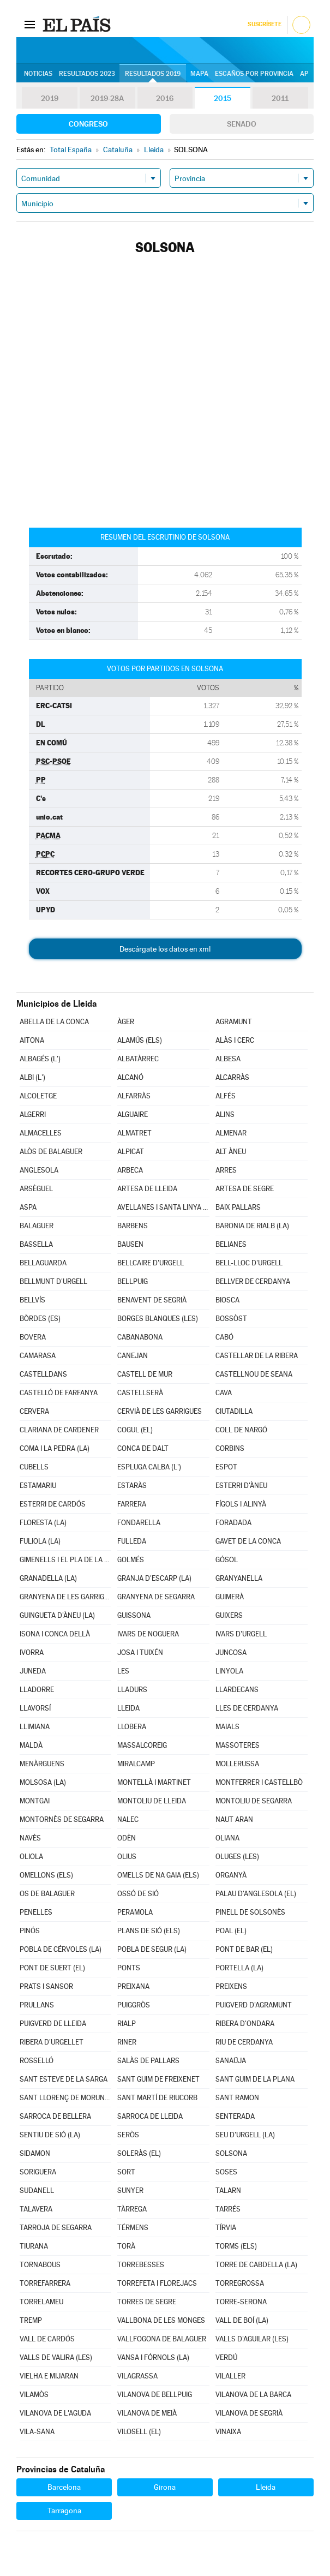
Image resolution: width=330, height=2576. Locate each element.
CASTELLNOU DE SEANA (253, 1374)
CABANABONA (140, 1337)
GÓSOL (226, 1560)
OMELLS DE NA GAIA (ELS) (158, 1875)
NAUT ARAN (234, 1819)
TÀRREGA (132, 2209)
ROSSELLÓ (36, 2061)
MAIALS (227, 1727)
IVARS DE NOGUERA (148, 1634)
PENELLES (36, 1912)
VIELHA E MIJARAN (49, 2376)
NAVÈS (30, 1838)
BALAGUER (36, 1226)
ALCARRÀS (232, 1077)
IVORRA (32, 1652)
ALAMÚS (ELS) (139, 1040)
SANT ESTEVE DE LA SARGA (63, 2079)
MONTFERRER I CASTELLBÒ (259, 1782)
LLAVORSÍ (35, 1708)
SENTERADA (235, 2116)
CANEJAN (132, 1356)
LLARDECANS (237, 1690)
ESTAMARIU (38, 1485)
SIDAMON (35, 2153)
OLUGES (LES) (237, 1856)
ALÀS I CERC (234, 1040)
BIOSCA (227, 1300)
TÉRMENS (132, 2228)
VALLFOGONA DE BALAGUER (161, 2339)
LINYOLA (229, 1671)
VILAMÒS (34, 2394)
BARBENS (132, 1226)
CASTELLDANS (43, 1374)
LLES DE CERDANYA (246, 1708)
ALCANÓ (130, 1077)
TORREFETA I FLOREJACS (157, 2283)
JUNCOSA (231, 1652)
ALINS (225, 1114)
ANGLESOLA (39, 1170)
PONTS (128, 1968)
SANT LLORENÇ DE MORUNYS (66, 2098)
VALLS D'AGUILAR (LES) (252, 2339)
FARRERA (131, 1504)
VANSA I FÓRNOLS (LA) (153, 2357)
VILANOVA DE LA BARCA (253, 2394)
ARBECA (130, 1170)
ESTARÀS (132, 1485)
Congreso (88, 123)
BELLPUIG (132, 1281)
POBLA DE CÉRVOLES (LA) (60, 1949)
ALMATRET (134, 1133)
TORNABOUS (40, 2265)
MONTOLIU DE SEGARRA (253, 1801)
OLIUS (126, 1856)
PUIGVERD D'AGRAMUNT (253, 2005)
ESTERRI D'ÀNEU (241, 1485)
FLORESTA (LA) (43, 1523)
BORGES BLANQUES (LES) (157, 1318)
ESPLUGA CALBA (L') (149, 1467)
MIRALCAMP (136, 1764)
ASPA (28, 1207)
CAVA (223, 1393)
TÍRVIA (225, 2228)
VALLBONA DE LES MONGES (161, 2320)
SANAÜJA (230, 2061)
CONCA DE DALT (143, 1448)
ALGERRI (33, 1114)
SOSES (226, 2172)
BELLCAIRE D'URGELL (150, 1263)
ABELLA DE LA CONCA (54, 1022)
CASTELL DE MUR (144, 1374)
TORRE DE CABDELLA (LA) (256, 2265)
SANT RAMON (237, 2098)
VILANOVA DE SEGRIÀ (249, 2413)
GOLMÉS (130, 1560)
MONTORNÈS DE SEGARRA (62, 1819)
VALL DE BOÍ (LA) (241, 2320)
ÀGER (125, 1022)
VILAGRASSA (137, 2376)
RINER (126, 2042)
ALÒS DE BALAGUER (51, 1151)
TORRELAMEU (41, 2302)
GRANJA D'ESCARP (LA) (154, 1578)
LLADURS (132, 1690)
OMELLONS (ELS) (46, 1875)
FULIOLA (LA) (40, 1541)
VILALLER (230, 2376)
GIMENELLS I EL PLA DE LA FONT (66, 1560)
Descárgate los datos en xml (165, 949)
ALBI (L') (32, 1077)
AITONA (32, 1040)
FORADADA (233, 1523)
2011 (280, 98)
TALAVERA (36, 2209)
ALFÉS (225, 1096)
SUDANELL (37, 2190)
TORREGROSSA (239, 2283)
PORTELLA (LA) (239, 1968)
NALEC (128, 1819)
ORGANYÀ (231, 1875)
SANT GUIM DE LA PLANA (255, 2079)
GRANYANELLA (238, 1578)
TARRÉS (228, 2209)
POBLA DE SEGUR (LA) (152, 1949)
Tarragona (64, 2510)
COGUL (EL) (135, 1430)
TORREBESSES (140, 2265)
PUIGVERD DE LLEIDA (53, 2023)
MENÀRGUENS (42, 1764)
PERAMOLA (135, 1912)
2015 (222, 98)
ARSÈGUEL (36, 1189)
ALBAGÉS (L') (40, 1059)
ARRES (226, 1170)
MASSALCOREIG (142, 1745)
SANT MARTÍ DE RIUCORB (157, 2098)
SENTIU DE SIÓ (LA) (50, 2135)
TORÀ (126, 2246)
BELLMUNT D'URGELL (53, 1281)
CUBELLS (34, 1467)
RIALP (126, 2023)
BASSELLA (36, 1244)
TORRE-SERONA (241, 2302)
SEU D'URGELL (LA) (245, 2135)
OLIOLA (31, 1856)
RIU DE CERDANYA (244, 2042)
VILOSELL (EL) (139, 2432)
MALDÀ (31, 1745)
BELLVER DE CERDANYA (252, 1281)
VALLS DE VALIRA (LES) (56, 2357)
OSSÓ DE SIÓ (138, 1894)
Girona (165, 2487)
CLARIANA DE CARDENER (59, 1430)
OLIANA (227, 1838)
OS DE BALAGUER (47, 1894)
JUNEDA (33, 1671)
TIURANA (34, 2246)
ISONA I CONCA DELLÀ (55, 1634)
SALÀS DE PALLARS (148, 2061)
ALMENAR (231, 1133)
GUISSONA (134, 1615)
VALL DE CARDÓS (47, 2339)
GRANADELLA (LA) (48, 1578)
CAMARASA (38, 1356)
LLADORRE (37, 1690)
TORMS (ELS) (236, 2246)
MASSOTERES (237, 1745)
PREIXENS (231, 1986)
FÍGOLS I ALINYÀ (240, 1504)
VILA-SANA (37, 2432)
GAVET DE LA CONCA (248, 1541)
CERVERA (34, 1411)
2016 (164, 98)
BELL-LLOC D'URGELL (249, 1263)
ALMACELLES (41, 1133)
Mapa (199, 73)
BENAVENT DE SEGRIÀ (152, 1300)
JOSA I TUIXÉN (140, 1652)
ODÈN (126, 1838)
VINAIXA (228, 2432)
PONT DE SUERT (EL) (52, 1968)
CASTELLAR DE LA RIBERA (256, 1356)
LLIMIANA (35, 1727)
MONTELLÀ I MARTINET (154, 1782)
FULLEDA (131, 1541)
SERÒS (128, 2135)
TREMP (31, 2320)
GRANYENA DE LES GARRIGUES (66, 1597)
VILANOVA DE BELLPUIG (154, 2394)
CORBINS (229, 1448)
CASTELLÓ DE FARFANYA (59, 1393)
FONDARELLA (138, 1523)
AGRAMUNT (233, 1022)
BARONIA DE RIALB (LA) (252, 1226)
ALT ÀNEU (230, 1151)
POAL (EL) (231, 1931)
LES (123, 1671)
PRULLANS (37, 2005)
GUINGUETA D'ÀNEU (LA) (57, 1615)
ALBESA (228, 1059)
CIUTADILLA (234, 1411)
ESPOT (226, 1467)
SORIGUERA (38, 2172)
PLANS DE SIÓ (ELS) (148, 1931)
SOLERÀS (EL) (139, 2153)
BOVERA (33, 1337)
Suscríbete (264, 24)
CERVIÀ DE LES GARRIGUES (159, 1411)
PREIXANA (133, 1986)
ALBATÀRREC (138, 1059)
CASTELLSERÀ (140, 1393)
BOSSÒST (231, 1318)
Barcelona (64, 2487)
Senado (241, 123)
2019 (49, 98)
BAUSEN (130, 1244)
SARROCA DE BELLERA (55, 2116)
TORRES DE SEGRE (146, 2302)
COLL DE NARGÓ (241, 1430)
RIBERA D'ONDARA (244, 2023)
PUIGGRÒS (133, 2005)
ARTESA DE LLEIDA (147, 1189)
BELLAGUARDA (43, 1263)
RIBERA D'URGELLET (51, 2042)
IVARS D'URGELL (241, 1634)
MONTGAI (35, 1801)
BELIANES (231, 1244)
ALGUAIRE (132, 1114)
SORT (126, 2172)
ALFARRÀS (134, 1096)
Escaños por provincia (254, 73)
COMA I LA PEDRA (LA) (54, 1448)
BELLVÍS (32, 1300)
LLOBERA (131, 1727)
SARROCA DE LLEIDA (150, 2116)
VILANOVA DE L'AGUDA (55, 2413)
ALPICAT (130, 1151)
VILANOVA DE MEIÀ (147, 2413)
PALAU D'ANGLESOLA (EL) (255, 1894)
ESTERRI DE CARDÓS (53, 1504)
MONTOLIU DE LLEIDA (151, 1801)
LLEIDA (128, 1708)
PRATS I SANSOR (46, 1986)
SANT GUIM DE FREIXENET (158, 2079)
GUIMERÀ (229, 1597)
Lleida (265, 2487)
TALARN (228, 2190)
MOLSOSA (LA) (43, 1782)
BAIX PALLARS (238, 1207)
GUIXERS (229, 1615)
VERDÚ (226, 2357)
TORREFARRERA (45, 2283)
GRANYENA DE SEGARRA (156, 1597)
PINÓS (30, 1931)
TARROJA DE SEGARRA (56, 2228)
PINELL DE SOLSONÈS (250, 1912)
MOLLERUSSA (237, 1764)
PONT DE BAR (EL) (244, 1949)
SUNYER (130, 2190)
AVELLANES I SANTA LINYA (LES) (163, 1207)
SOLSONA (231, 2153)
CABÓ (224, 1337)
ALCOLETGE (38, 1096)
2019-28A (107, 98)
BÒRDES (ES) (40, 1318)
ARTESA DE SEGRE (244, 1189)
